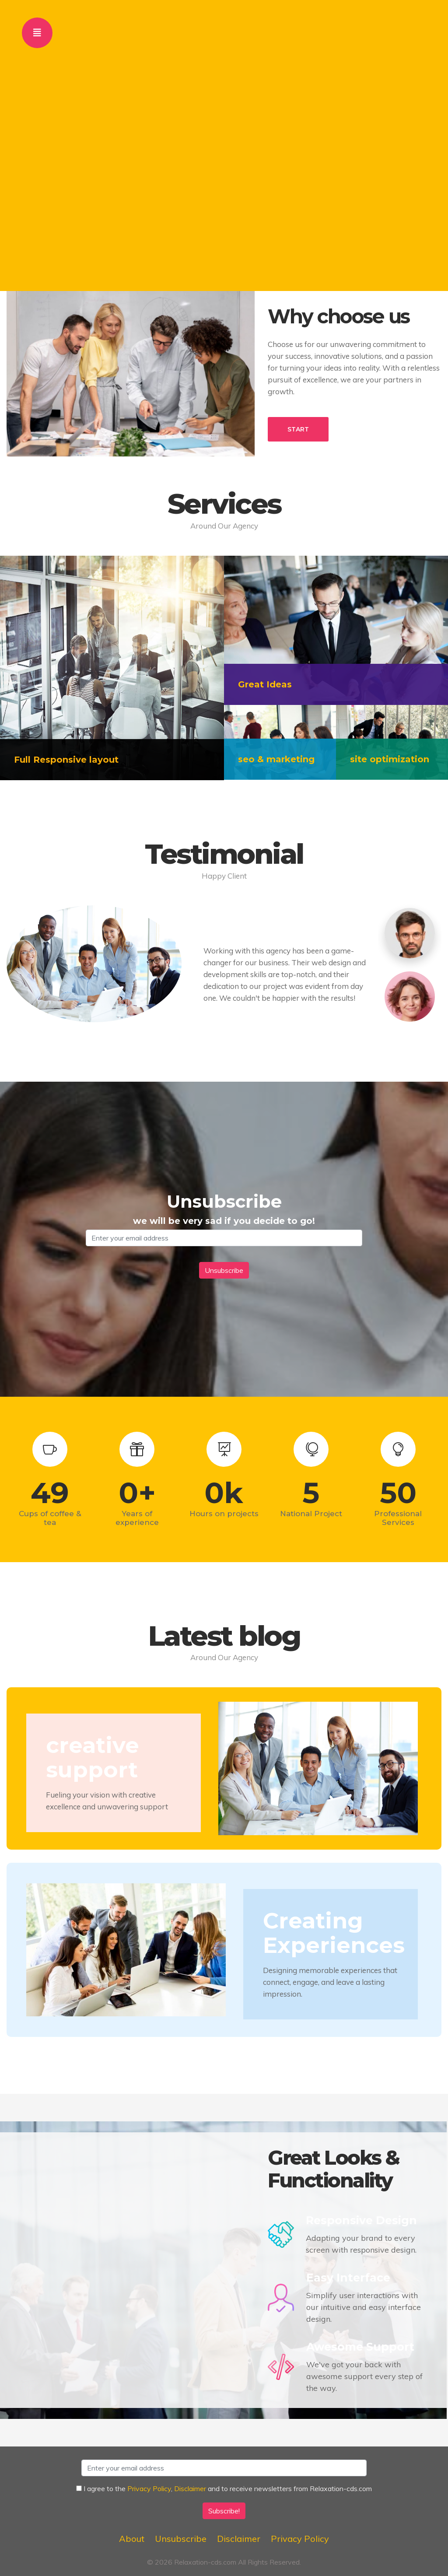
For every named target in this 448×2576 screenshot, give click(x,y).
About (131, 2538)
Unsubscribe (180, 2538)
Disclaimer (190, 2488)
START (298, 429)
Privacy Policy (149, 2488)
